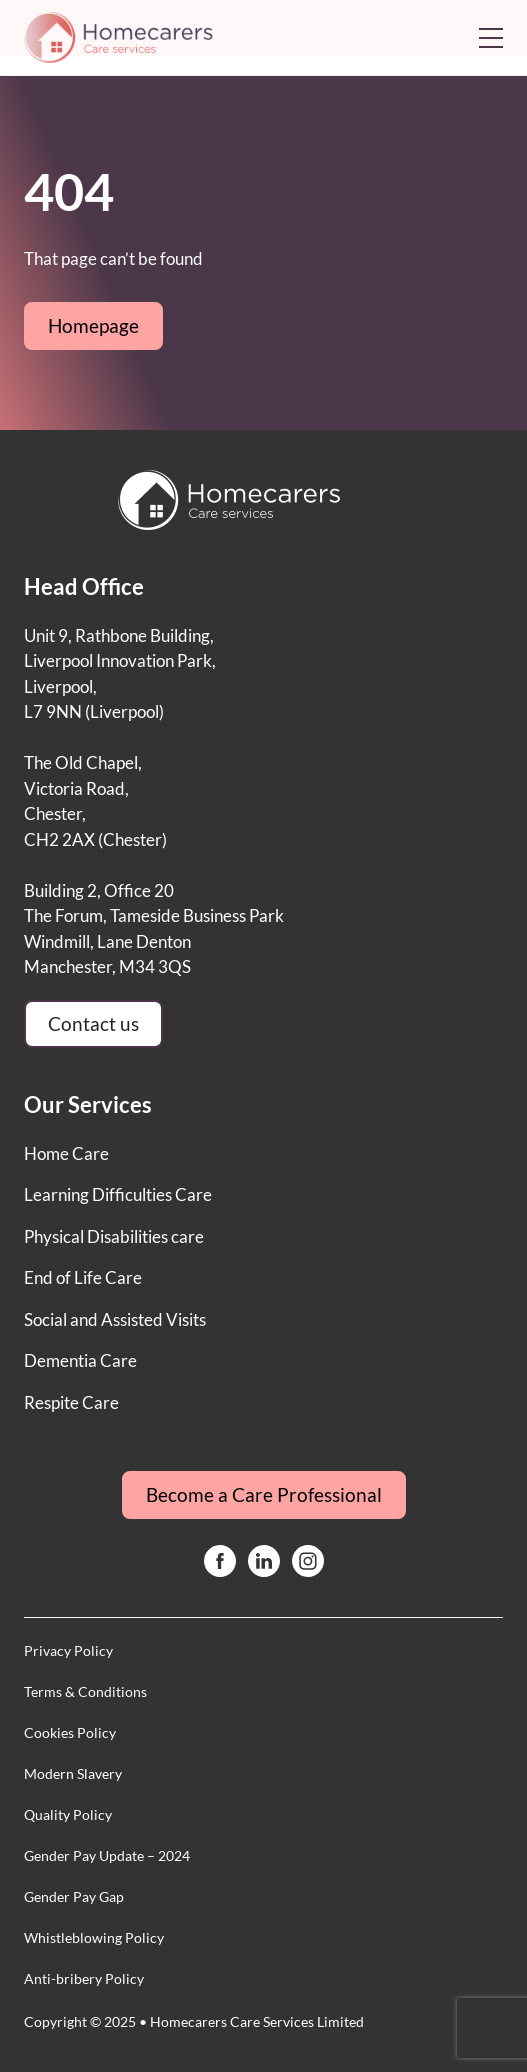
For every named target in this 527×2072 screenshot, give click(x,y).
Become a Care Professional (264, 1494)
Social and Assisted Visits (115, 1319)
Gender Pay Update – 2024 (107, 1855)
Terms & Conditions (85, 1691)
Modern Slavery (73, 1773)
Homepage (93, 325)
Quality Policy (68, 1814)
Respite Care (71, 1402)
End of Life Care (83, 1277)
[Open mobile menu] (491, 38)
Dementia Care (80, 1360)
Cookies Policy (70, 1732)
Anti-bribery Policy (84, 1978)
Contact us (93, 1023)
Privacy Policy (68, 1650)
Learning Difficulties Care (118, 1194)
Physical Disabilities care (114, 1236)
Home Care (66, 1153)
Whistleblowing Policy (94, 1937)
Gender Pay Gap (74, 1896)
